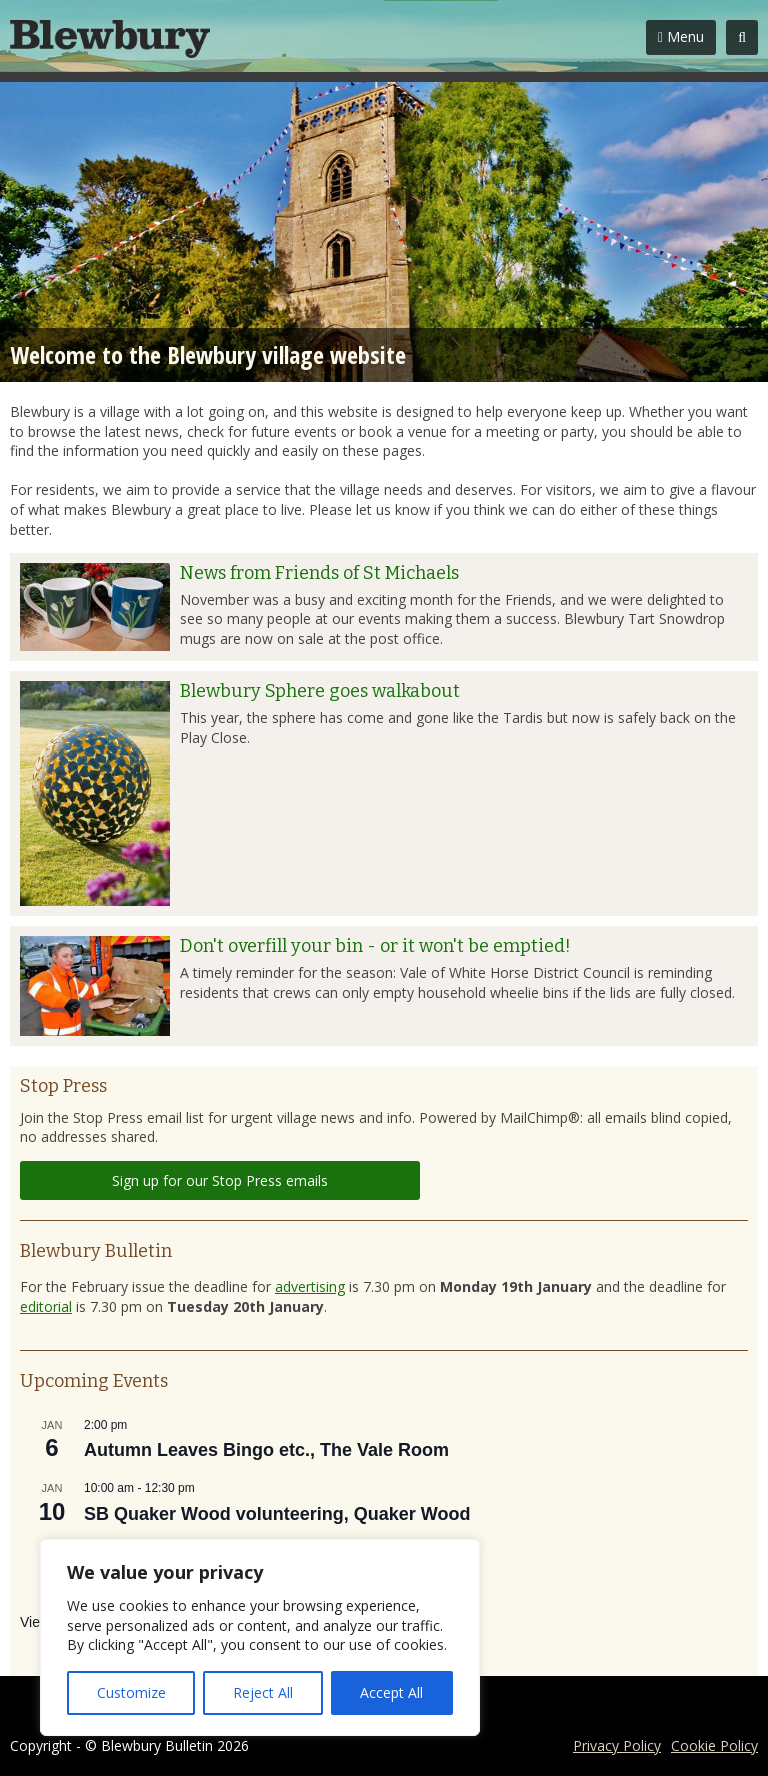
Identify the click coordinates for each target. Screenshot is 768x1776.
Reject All (263, 1692)
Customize (131, 1692)
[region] (260, 1637)
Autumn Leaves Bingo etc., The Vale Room (266, 1450)
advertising (310, 1286)
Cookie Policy (714, 1745)
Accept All (391, 1692)
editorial (46, 1306)
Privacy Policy (617, 1745)
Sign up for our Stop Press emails (220, 1180)
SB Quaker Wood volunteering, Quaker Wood (277, 1514)
